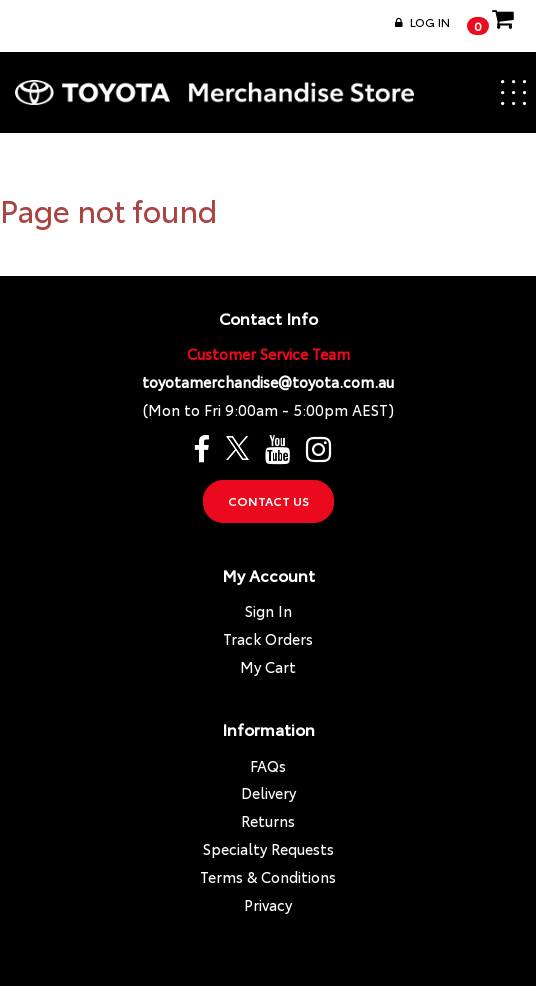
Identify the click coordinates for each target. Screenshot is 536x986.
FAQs (268, 765)
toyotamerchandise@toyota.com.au (268, 381)
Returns (268, 820)
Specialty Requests (268, 848)
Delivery (268, 792)
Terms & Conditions (268, 876)
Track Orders (268, 638)
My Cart (268, 666)
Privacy (268, 904)
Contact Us (268, 500)
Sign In (268, 610)
